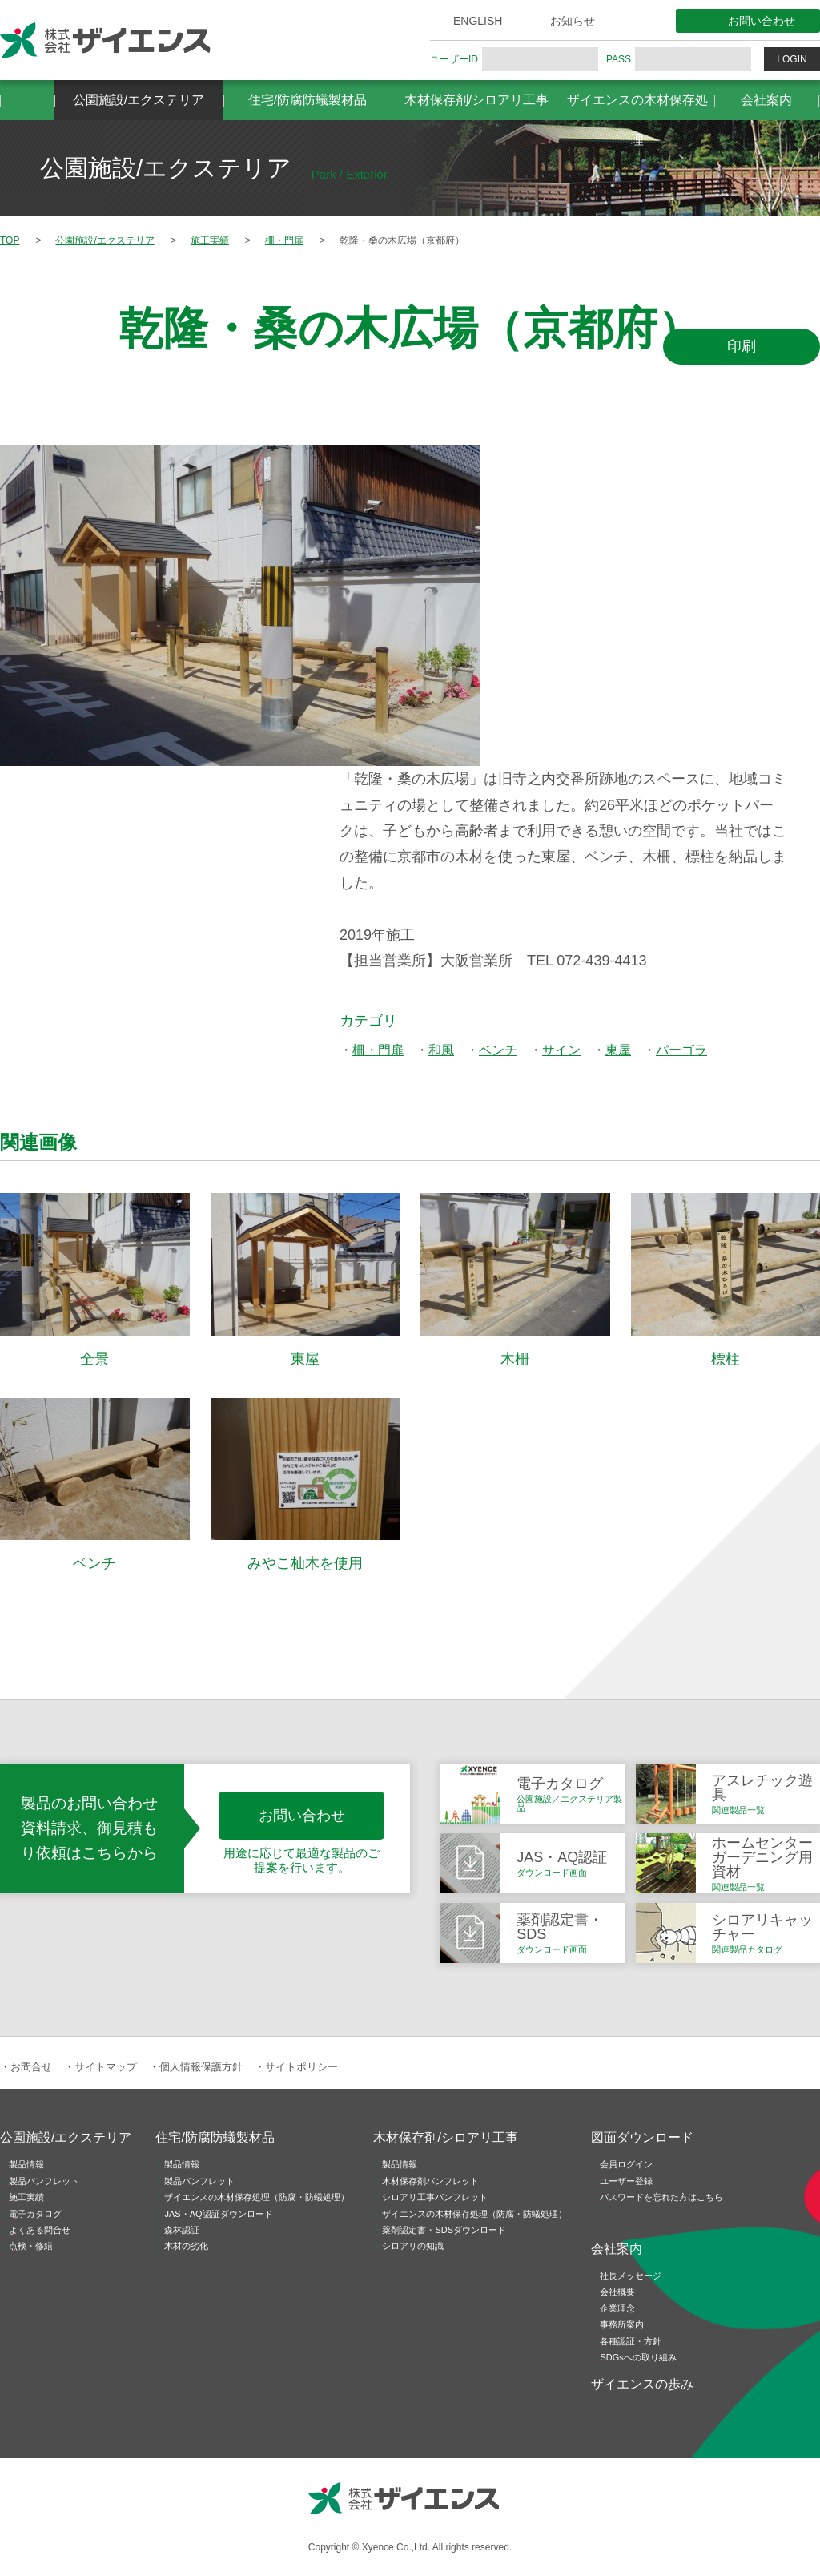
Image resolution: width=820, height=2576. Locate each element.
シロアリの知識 (413, 2246)
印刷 (741, 346)
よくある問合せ (39, 2230)
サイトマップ (105, 2067)
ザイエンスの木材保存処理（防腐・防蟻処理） (256, 2197)
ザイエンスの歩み (642, 2384)
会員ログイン (626, 2164)
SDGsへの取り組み (638, 2357)
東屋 (618, 1050)
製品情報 (26, 2164)
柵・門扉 (378, 1050)
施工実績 (26, 2197)
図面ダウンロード (642, 2137)
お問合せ (31, 2067)
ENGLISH (477, 20)
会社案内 (766, 100)
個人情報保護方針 (201, 2067)
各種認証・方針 (630, 2341)
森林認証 (181, 2230)
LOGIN (791, 59)
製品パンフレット (44, 2181)
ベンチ (498, 1050)
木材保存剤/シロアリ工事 (476, 100)
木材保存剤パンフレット (430, 2181)
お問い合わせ (761, 20)
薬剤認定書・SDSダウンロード (444, 2230)
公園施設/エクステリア (138, 100)
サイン (561, 1050)
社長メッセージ (630, 2275)
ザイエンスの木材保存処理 (637, 106)
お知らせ (572, 20)
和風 (441, 1050)
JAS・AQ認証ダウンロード (218, 2214)
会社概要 (617, 2291)
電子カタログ (35, 2214)
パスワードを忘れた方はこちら (661, 2197)
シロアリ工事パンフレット (435, 2197)
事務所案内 (622, 2324)
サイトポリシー (301, 2067)
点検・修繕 (31, 2246)
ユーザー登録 (626, 2181)
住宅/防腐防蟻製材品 (307, 100)
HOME (27, 100)
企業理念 (617, 2308)
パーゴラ (681, 1050)
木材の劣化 (186, 2246)
